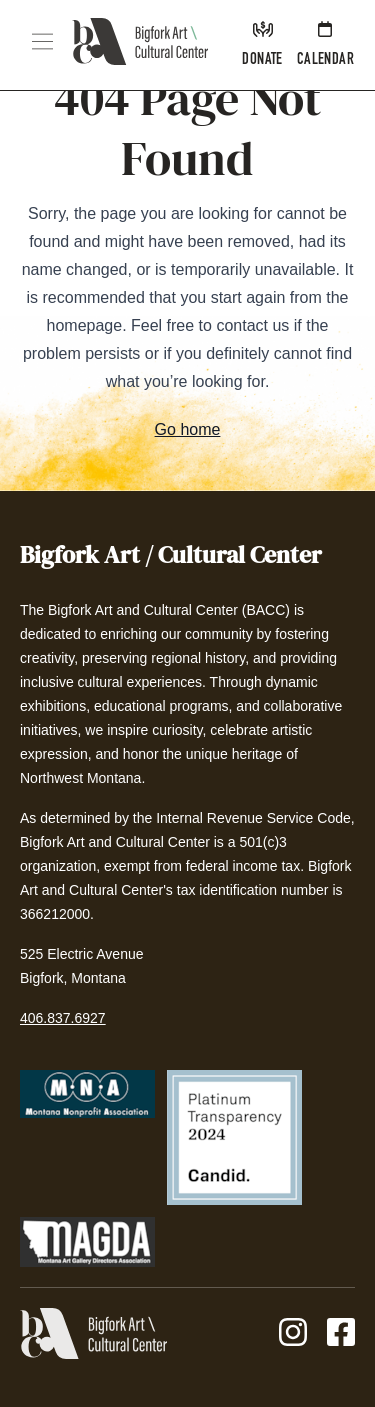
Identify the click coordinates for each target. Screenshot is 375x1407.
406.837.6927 (63, 1018)
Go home (188, 429)
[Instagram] (293, 1333)
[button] (42, 41)
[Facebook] (341, 1333)
